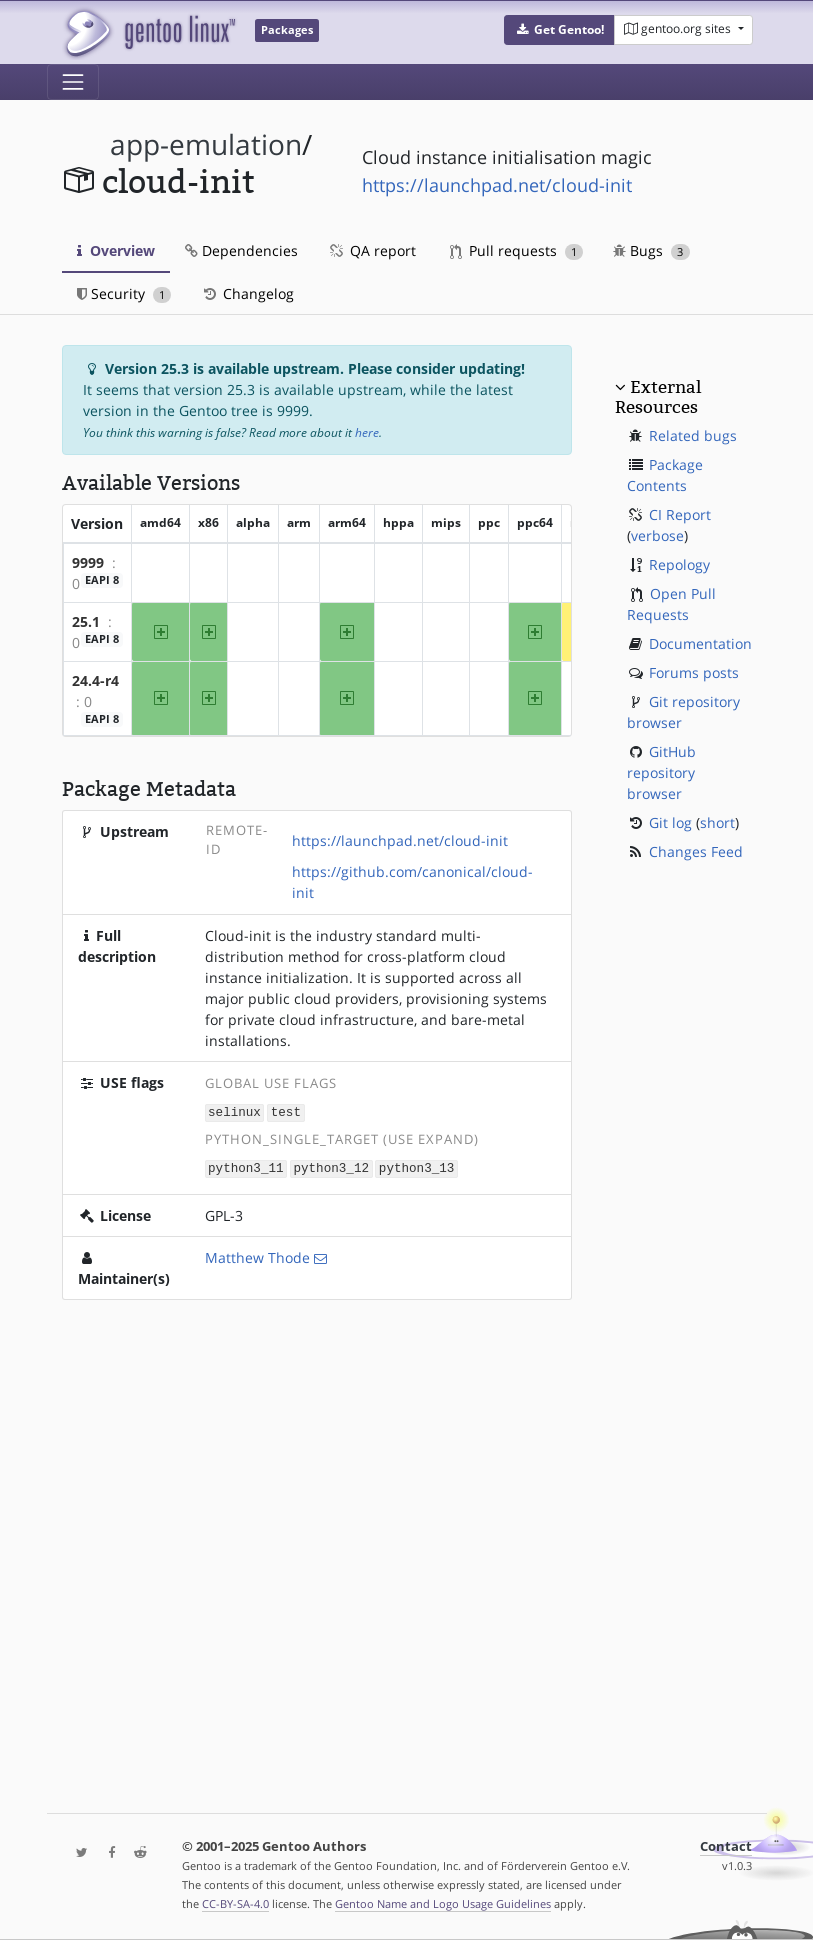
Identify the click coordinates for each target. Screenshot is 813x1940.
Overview (116, 250)
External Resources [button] (658, 397)
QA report (372, 250)
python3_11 (246, 1166)
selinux (234, 1111)
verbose (657, 535)
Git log (670, 822)
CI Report (680, 514)
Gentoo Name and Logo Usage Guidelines (443, 1903)
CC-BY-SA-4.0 (235, 1903)
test (286, 1111)
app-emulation (206, 144)
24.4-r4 (95, 680)
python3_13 (417, 1166)
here (367, 432)
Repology (679, 564)
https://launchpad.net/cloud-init (497, 185)
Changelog (247, 293)
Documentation (700, 643)
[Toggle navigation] (73, 82)
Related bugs (693, 435)
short (717, 822)
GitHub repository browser (661, 772)
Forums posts (694, 672)
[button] (559, 30)
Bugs (651, 250)
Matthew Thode (257, 1255)
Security (124, 293)
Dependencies (241, 250)
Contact (726, 1846)
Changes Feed (696, 851)
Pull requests (517, 250)
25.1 (86, 621)
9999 (88, 562)
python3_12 (331, 1166)
